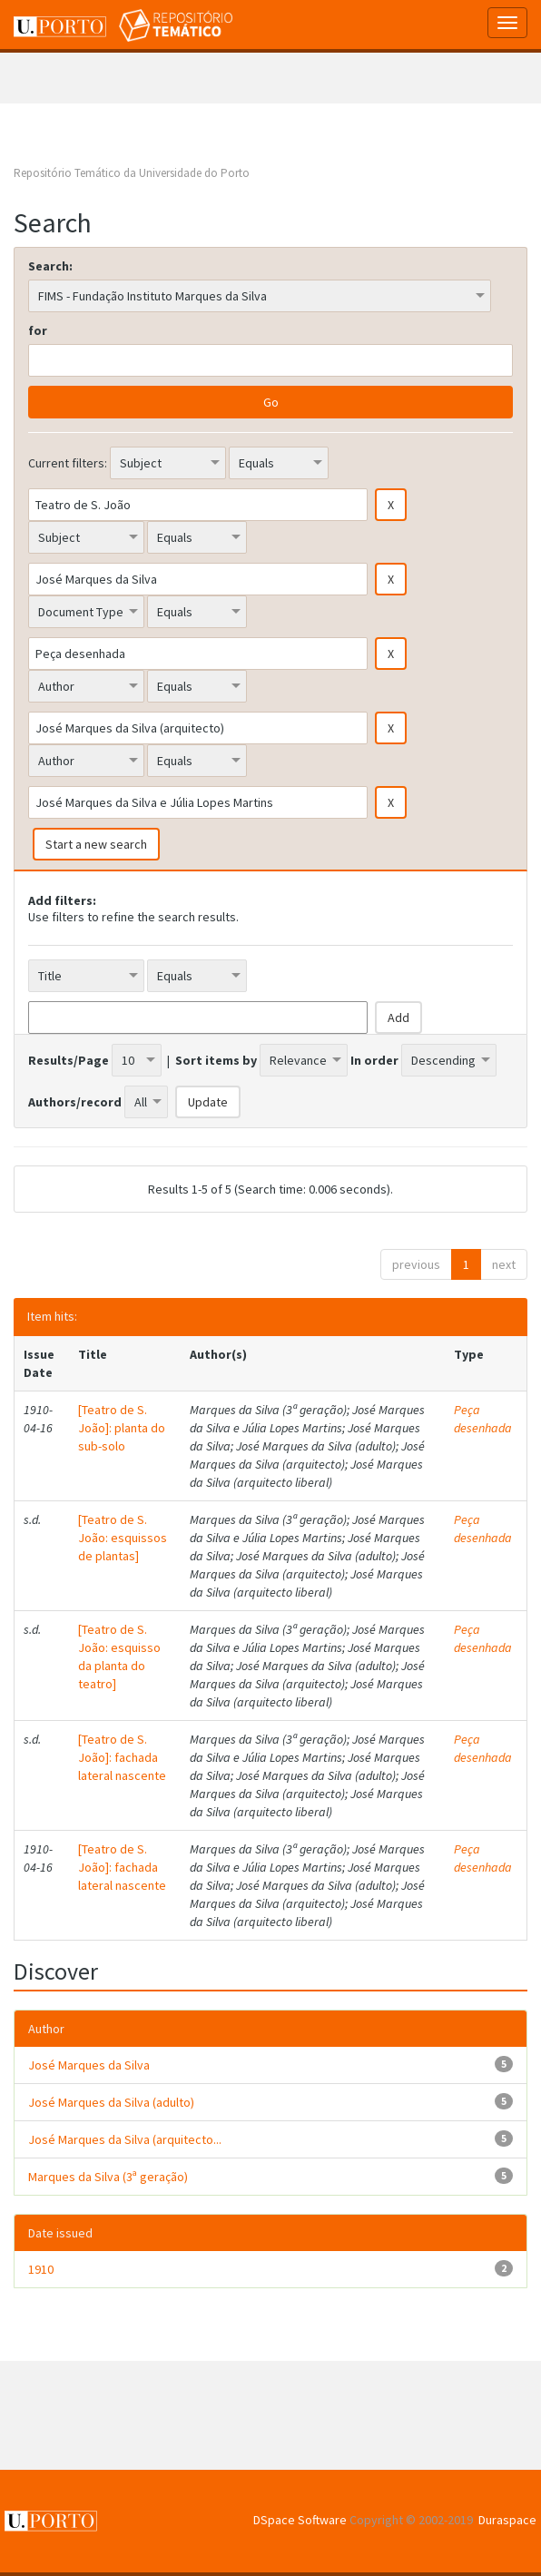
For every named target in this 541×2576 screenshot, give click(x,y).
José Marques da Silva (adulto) (111, 2102)
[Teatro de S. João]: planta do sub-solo (121, 1427)
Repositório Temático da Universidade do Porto (132, 173)
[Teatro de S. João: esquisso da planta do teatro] (119, 1656)
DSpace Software (300, 2520)
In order (374, 1060)
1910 (41, 2269)
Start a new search (96, 844)
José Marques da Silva (89, 2065)
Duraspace (507, 2520)
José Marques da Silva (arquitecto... (124, 2139)
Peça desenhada (483, 1418)
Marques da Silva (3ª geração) (108, 2176)
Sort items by (216, 1060)
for (37, 330)
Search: (50, 266)
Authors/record (75, 1102)
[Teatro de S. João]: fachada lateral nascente (122, 1757)
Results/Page (68, 1060)
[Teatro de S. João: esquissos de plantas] (122, 1537)
